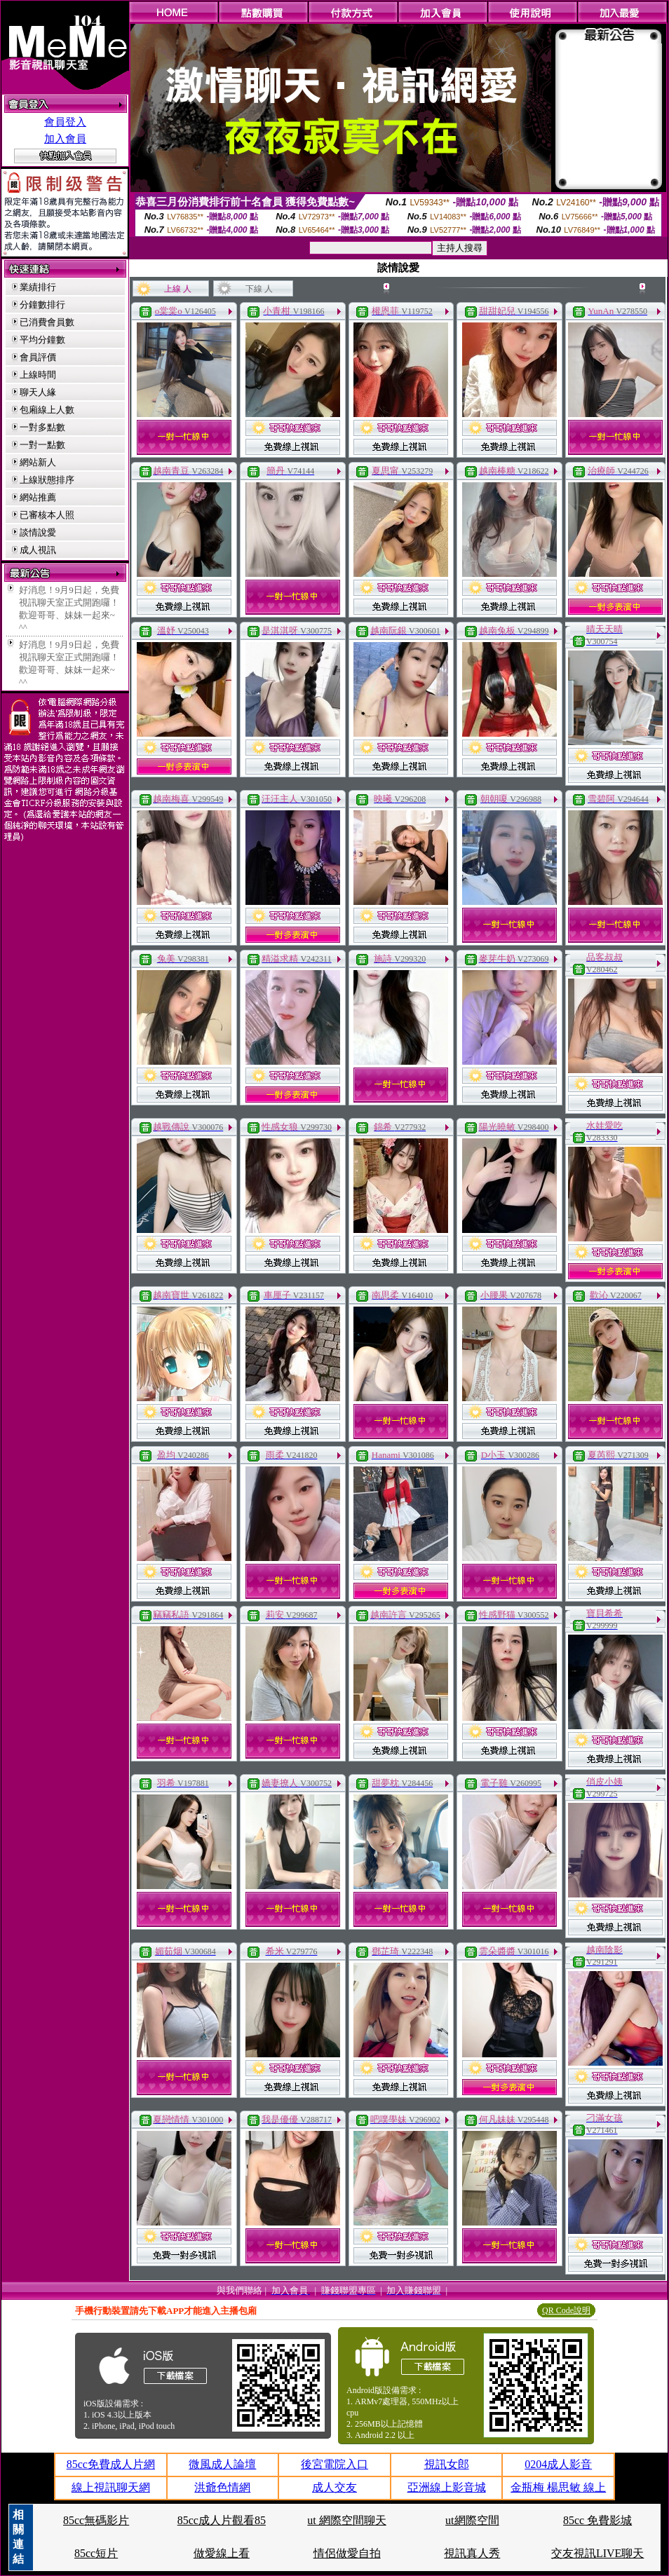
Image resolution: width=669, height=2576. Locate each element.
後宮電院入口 (334, 2464)
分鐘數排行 (42, 304)
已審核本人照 (47, 515)
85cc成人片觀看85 (221, 2520)
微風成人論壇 (222, 2464)
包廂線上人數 (47, 409)
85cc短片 (96, 2553)
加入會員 (65, 138)
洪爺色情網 (222, 2487)
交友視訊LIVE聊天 (597, 2553)
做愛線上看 (222, 2553)
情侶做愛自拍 (347, 2553)
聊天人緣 (38, 392)
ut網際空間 (472, 2520)
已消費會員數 (47, 322)
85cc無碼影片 (96, 2520)
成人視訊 (38, 550)
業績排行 (38, 287)
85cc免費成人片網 (111, 2464)
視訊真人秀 (472, 2553)
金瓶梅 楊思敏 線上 (558, 2487)
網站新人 (38, 462)
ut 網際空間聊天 (346, 2520)
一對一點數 (42, 444)
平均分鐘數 (42, 339)
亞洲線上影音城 (446, 2487)
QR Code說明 (566, 2310)
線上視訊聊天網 (111, 2487)
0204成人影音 (558, 2464)
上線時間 (38, 374)
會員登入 (65, 122)
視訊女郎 (446, 2464)
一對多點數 (42, 427)
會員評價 (38, 357)
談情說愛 (38, 532)
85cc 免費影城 (597, 2520)
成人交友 (334, 2487)
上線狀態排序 (47, 480)
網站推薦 (38, 497)
